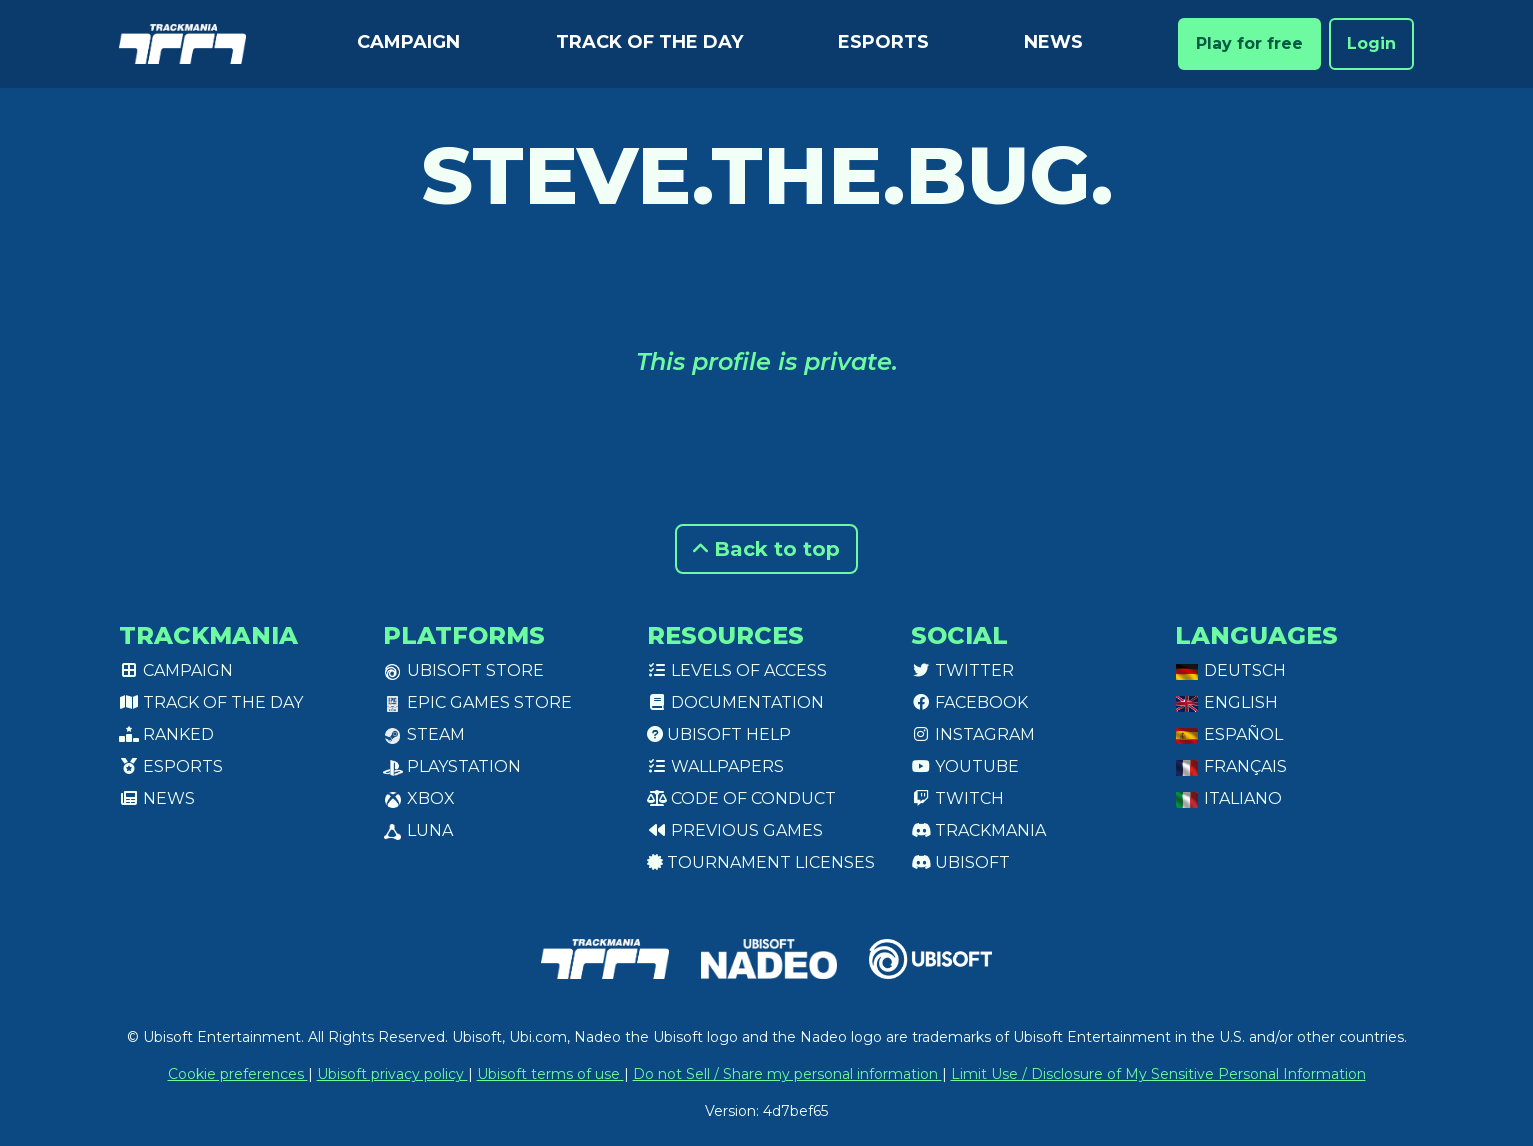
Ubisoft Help (719, 734)
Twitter (962, 670)
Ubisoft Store (463, 670)
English (1226, 702)
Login (1371, 43)
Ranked (166, 734)
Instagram (973, 734)
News (1053, 42)
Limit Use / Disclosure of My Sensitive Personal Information (1158, 1074)
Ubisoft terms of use (550, 1074)
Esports (883, 42)
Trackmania (978, 830)
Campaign (408, 42)
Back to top (766, 549)
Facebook (969, 702)
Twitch (957, 798)
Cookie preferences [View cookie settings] (238, 1074)
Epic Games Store (477, 702)
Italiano (1228, 798)
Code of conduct (741, 798)
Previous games (735, 830)
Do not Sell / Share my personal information (787, 1074)
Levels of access (737, 670)
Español (1229, 734)
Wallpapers (715, 766)
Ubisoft (960, 862)
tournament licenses (761, 862)
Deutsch (1230, 670)
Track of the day (649, 42)
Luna (418, 830)
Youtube (965, 766)
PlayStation (452, 766)
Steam (424, 734)
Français (1231, 766)
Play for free (1249, 43)
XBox (419, 798)
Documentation (735, 702)
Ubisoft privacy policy (392, 1074)
